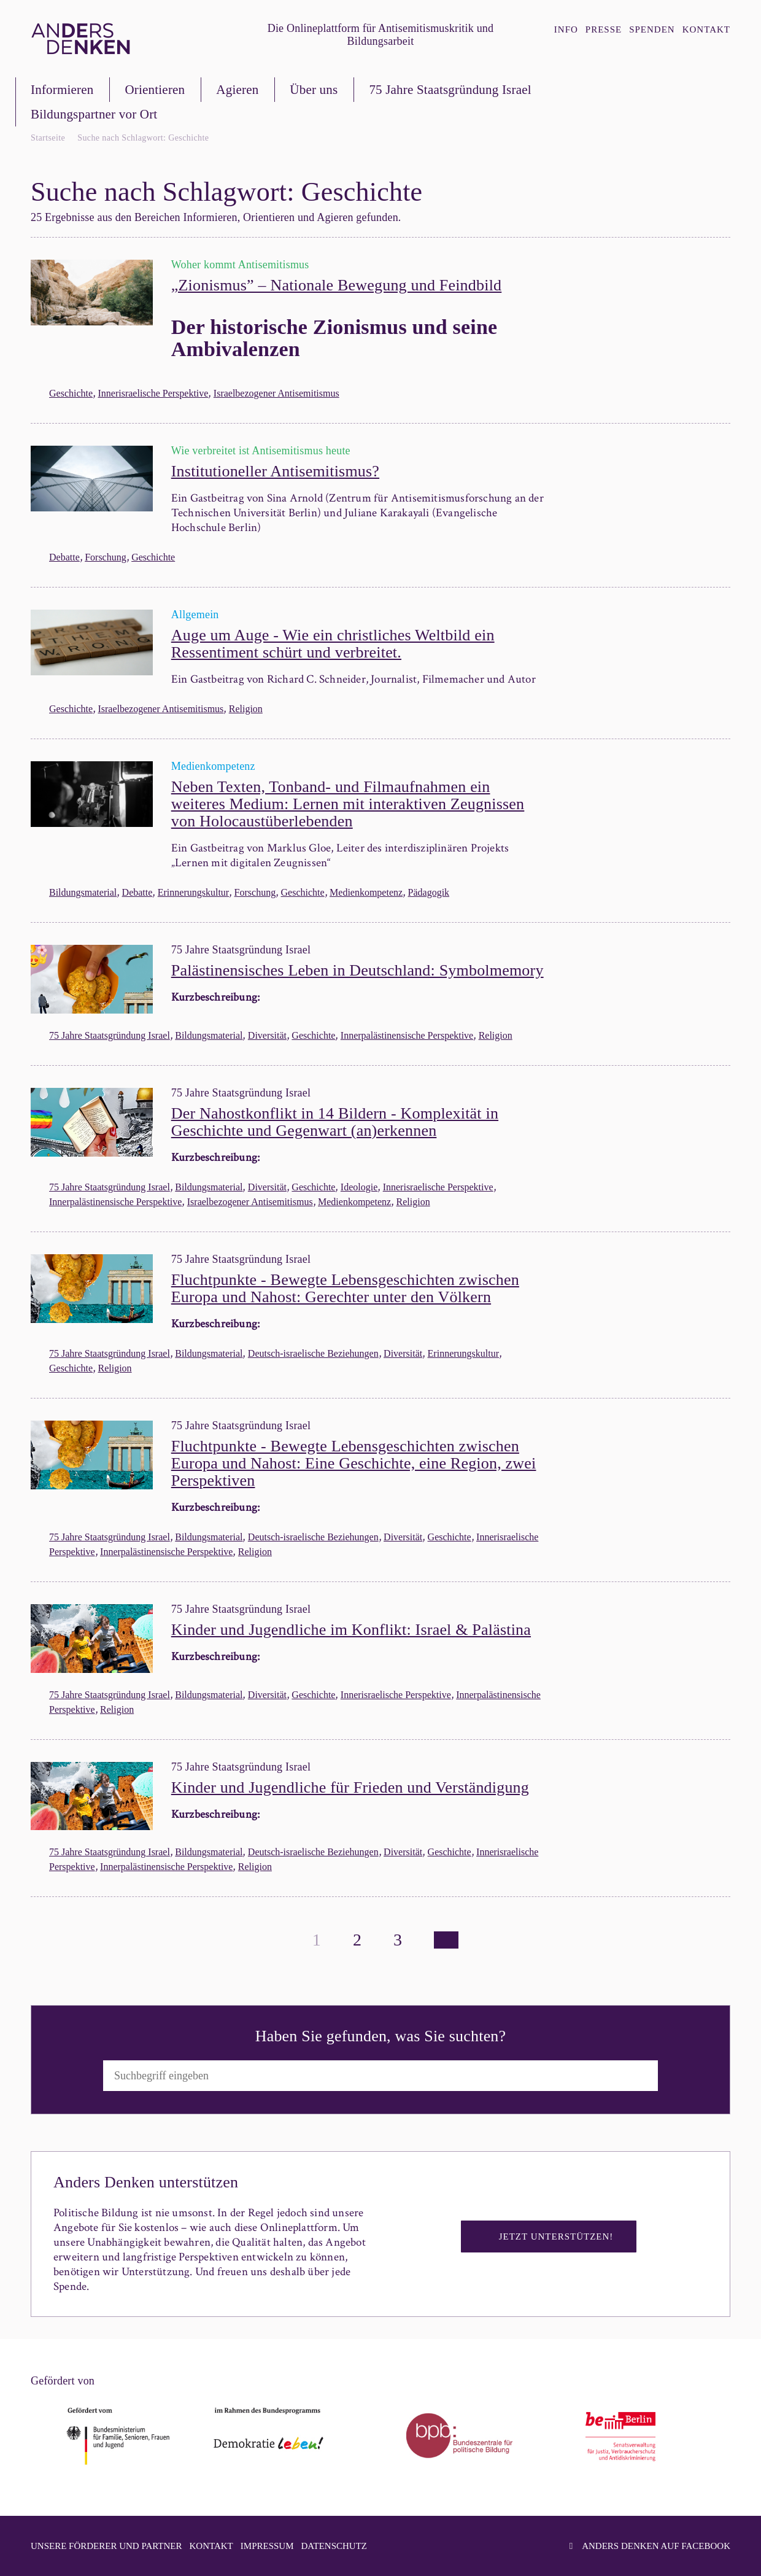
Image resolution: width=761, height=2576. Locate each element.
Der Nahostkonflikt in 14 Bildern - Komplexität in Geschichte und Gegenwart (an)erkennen (334, 1121)
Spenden (652, 29)
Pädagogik (429, 892)
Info (566, 29)
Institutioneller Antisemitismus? (275, 471)
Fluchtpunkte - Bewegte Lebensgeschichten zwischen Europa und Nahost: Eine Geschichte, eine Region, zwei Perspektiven (353, 1463)
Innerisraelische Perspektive (153, 393)
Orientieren (155, 89)
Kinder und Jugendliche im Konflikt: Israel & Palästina (351, 1630)
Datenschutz (334, 2546)
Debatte (64, 557)
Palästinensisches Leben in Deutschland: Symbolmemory (357, 970)
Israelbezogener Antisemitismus (276, 393)
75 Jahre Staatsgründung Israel (450, 89)
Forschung (105, 557)
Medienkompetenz (366, 892)
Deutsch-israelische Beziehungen (313, 1353)
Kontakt (706, 29)
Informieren (62, 89)
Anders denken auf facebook (650, 2546)
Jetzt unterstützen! (556, 2236)
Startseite (48, 137)
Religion (246, 709)
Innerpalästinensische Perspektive (407, 1035)
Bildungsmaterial (83, 892)
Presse (603, 29)
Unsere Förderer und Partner (106, 2546)
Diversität (267, 1035)
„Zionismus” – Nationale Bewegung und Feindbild (336, 285)
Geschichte (71, 393)
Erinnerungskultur (193, 892)
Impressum (267, 2546)
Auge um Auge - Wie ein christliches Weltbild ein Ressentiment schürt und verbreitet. (333, 643)
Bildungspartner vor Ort (94, 114)
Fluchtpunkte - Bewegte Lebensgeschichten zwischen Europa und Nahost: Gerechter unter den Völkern (345, 1288)
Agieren (237, 89)
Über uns (314, 89)
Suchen (686, 2075)
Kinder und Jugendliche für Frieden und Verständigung (350, 1787)
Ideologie (359, 1187)
